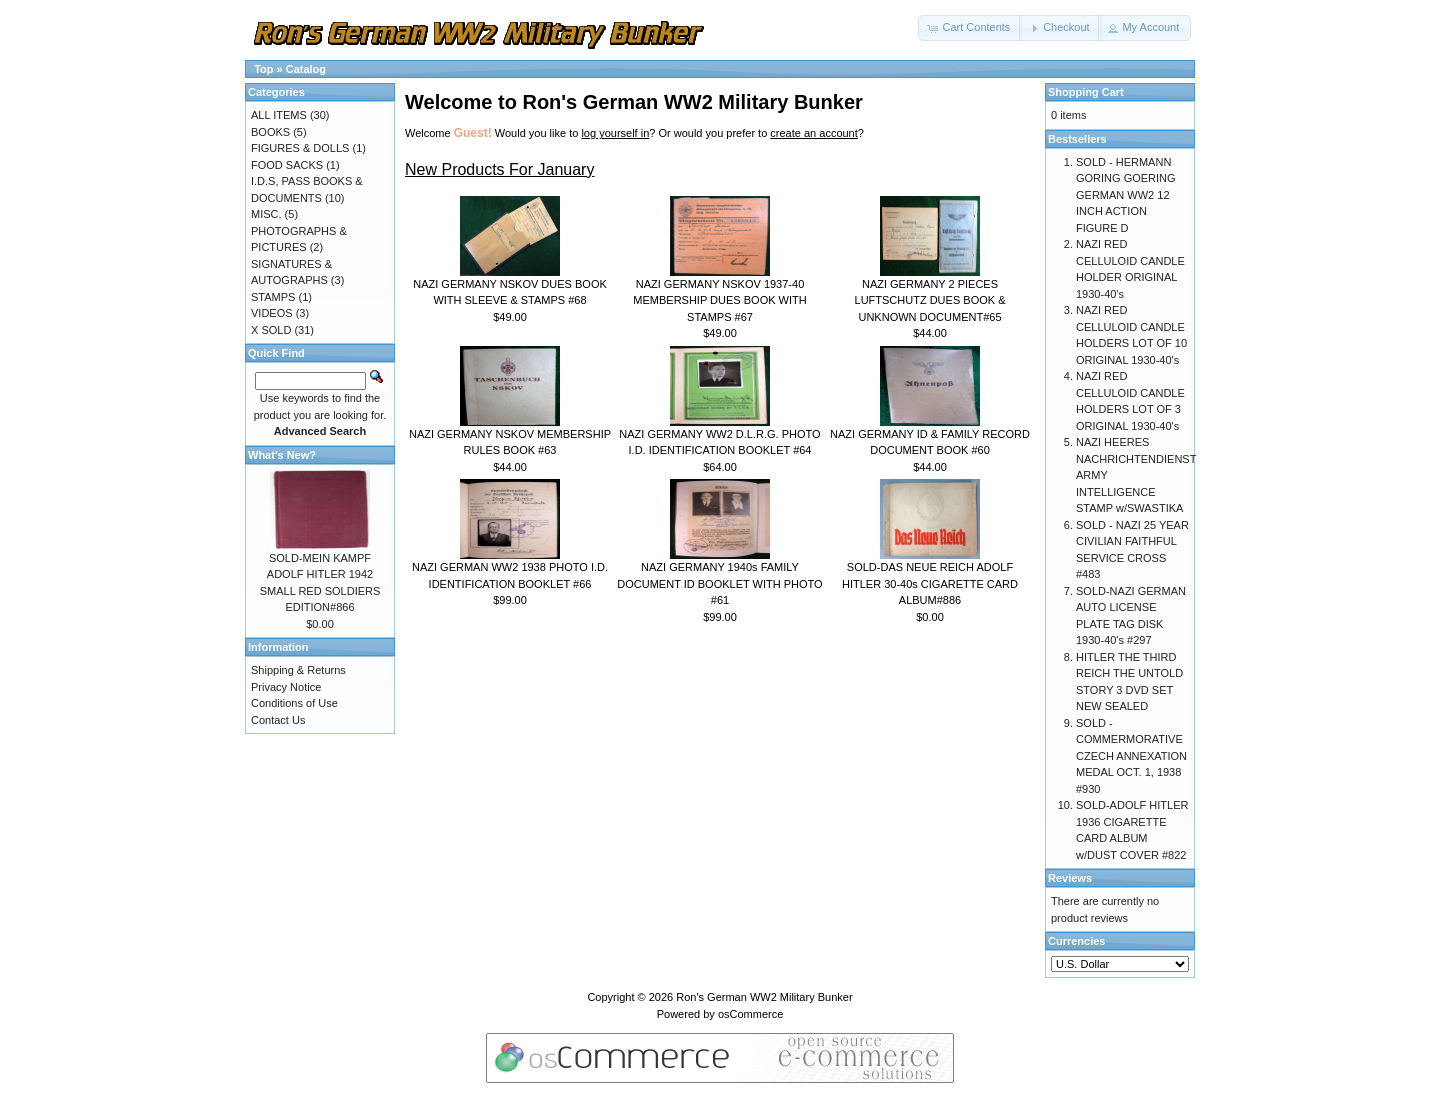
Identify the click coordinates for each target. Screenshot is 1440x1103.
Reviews (1070, 878)
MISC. (266, 214)
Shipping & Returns (298, 670)
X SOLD (271, 330)
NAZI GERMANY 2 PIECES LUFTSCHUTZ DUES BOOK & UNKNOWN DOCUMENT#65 (930, 300)
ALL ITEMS (279, 115)
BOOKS (270, 132)
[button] (970, 28)
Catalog (306, 69)
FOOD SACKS (287, 165)
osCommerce (750, 1014)
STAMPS (273, 297)
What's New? (282, 455)
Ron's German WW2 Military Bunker (764, 997)
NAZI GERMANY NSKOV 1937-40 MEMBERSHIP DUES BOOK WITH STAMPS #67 (719, 300)
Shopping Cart (1086, 92)
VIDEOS (272, 313)
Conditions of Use (294, 703)
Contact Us (278, 720)
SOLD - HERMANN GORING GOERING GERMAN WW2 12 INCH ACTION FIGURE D (1126, 195)
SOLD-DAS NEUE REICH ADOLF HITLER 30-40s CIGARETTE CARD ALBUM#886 (930, 583)
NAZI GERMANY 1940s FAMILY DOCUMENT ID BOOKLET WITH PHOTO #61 (719, 583)
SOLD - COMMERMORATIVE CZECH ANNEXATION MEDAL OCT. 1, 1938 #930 (1131, 756)
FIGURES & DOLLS (300, 148)
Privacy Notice (286, 687)
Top (263, 69)
